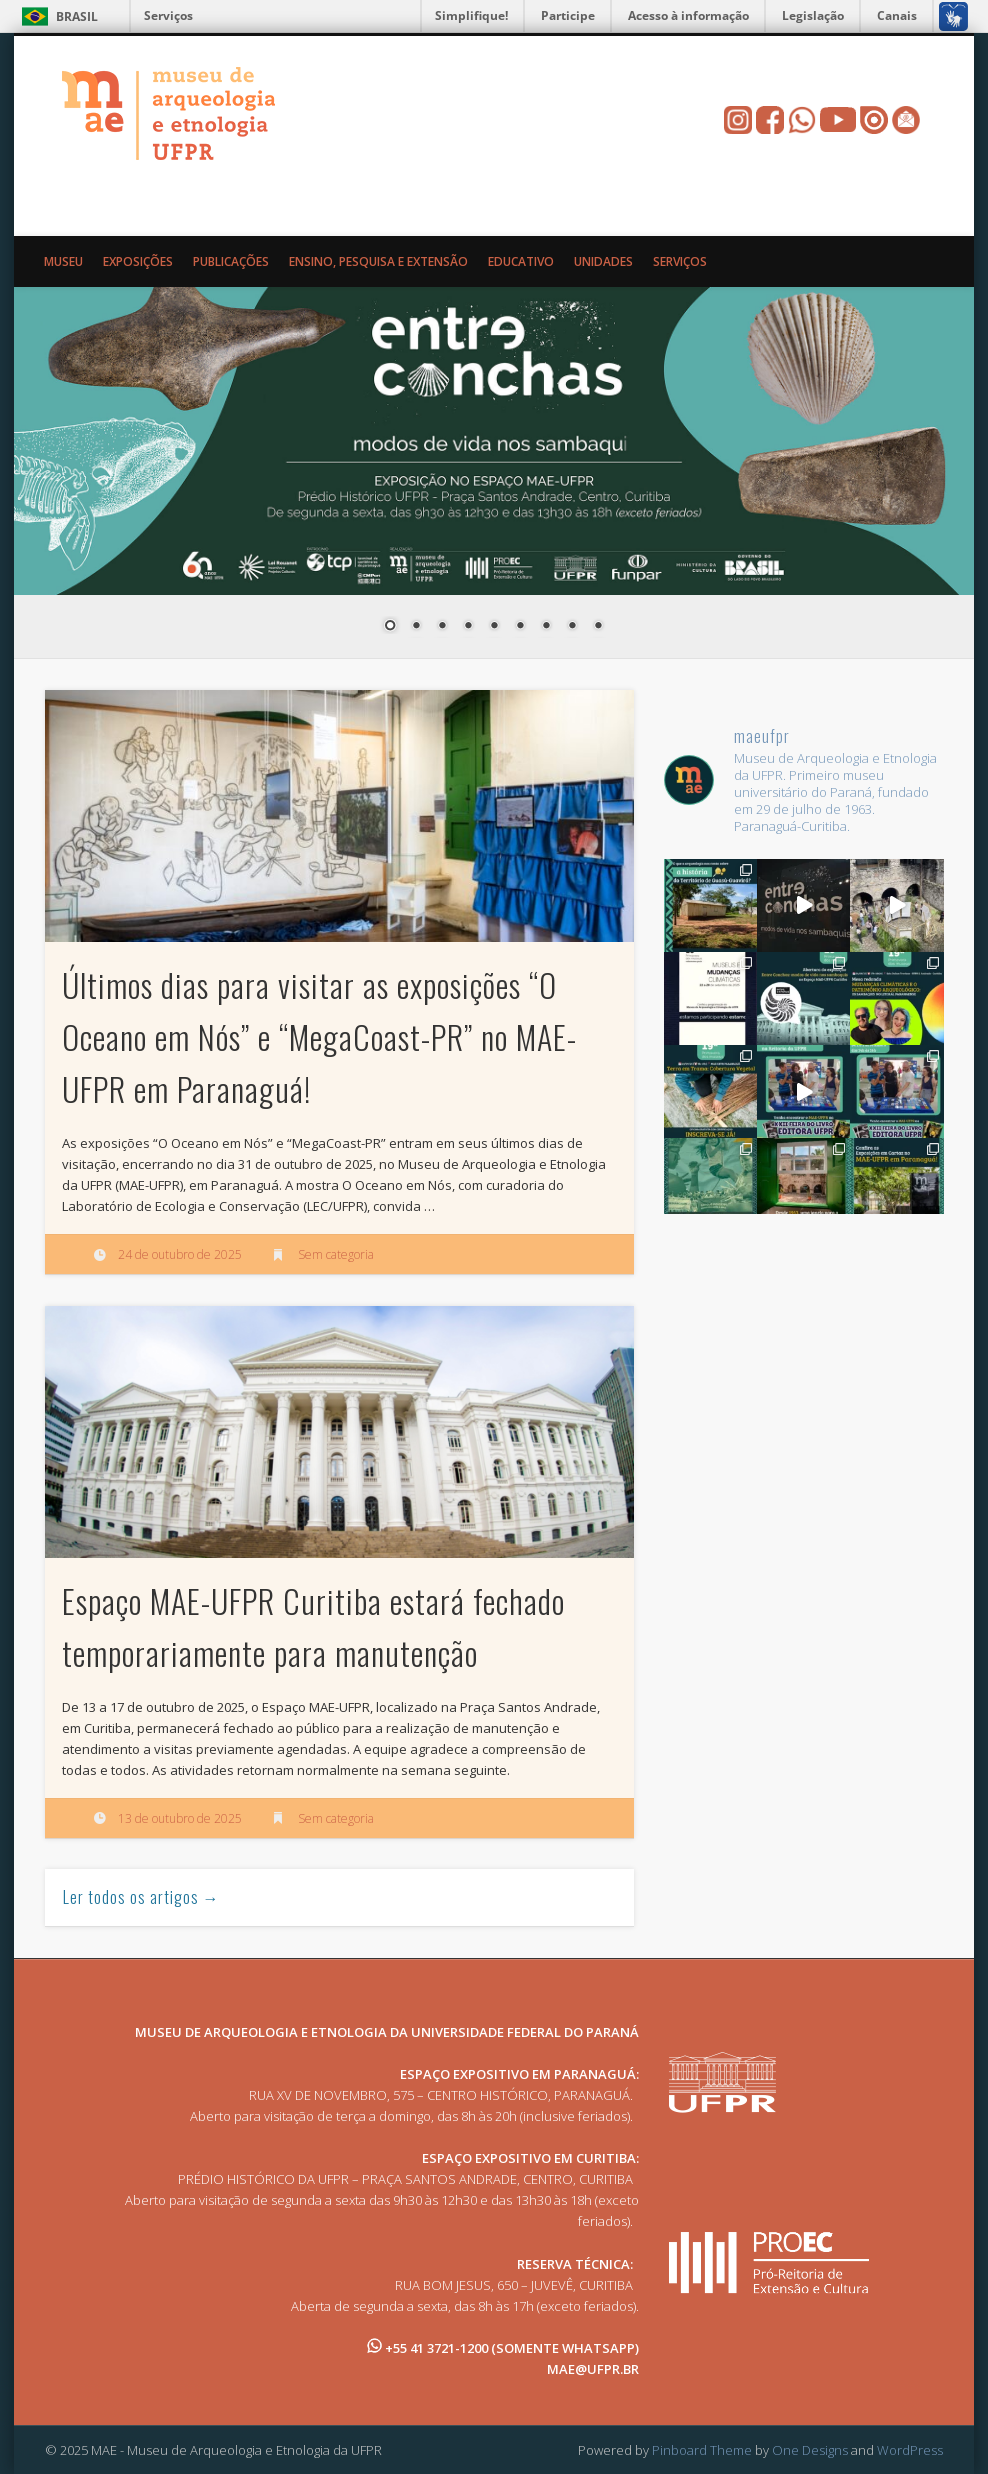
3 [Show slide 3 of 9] (442, 627)
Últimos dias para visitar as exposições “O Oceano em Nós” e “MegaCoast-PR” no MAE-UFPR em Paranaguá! (319, 1036)
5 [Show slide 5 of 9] (494, 627)
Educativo (521, 261)
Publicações (231, 261)
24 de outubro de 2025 (180, 1254)
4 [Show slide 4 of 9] (468, 627)
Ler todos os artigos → (141, 1897)
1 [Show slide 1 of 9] (390, 627)
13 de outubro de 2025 (180, 1818)
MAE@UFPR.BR (593, 2369)
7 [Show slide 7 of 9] (546, 627)
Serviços (168, 15)
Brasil (77, 16)
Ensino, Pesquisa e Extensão (378, 261)
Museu (63, 261)
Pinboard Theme (702, 2450)
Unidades (603, 261)
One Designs (810, 2450)
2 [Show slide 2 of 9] (416, 627)
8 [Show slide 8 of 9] (572, 627)
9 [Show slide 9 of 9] (598, 627)
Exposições (138, 261)
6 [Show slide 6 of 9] (520, 627)
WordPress (910, 2450)
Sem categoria (336, 1254)
